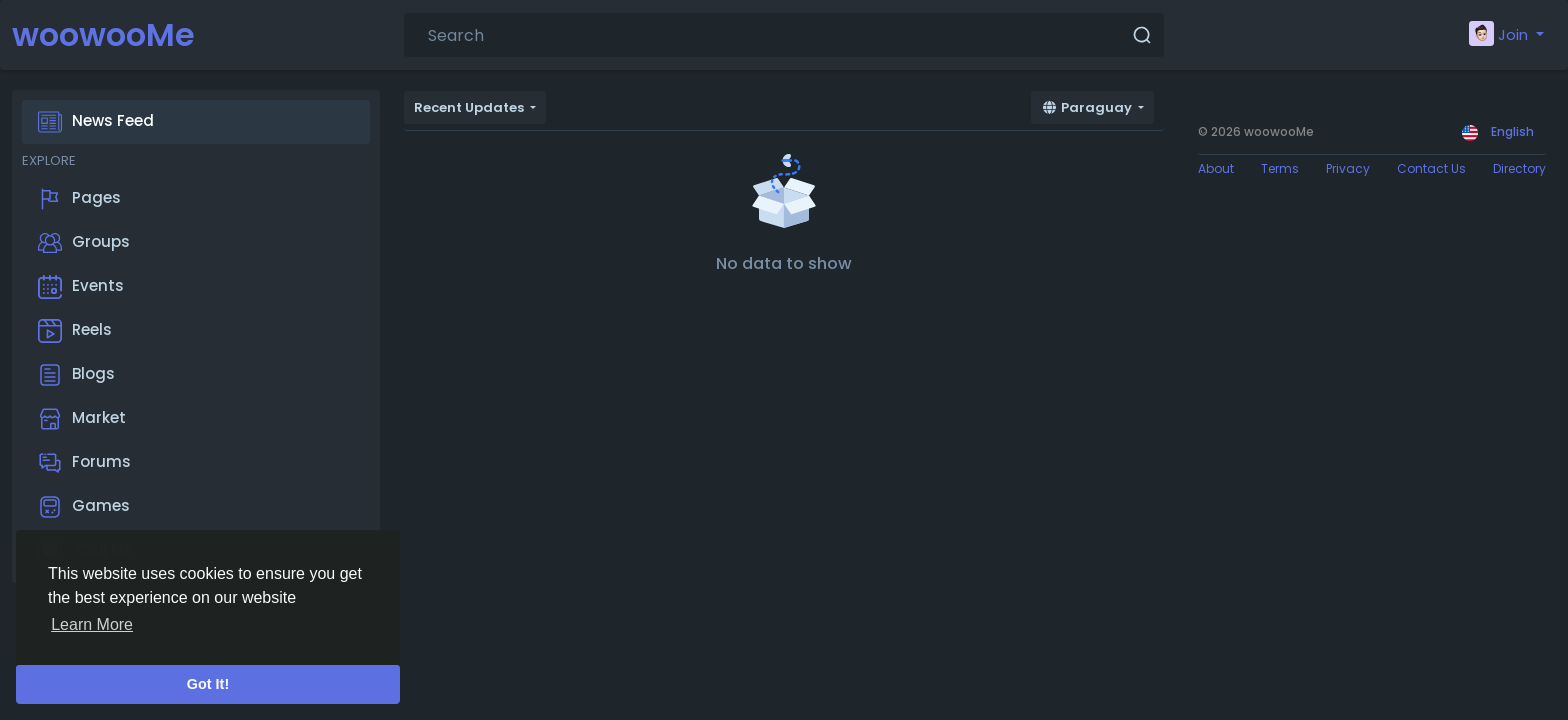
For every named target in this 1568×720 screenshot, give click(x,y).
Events (81, 287)
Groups (84, 243)
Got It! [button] (208, 684)
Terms (1280, 168)
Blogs (76, 375)
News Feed (96, 122)
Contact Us (1431, 168)
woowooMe (103, 34)
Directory (1519, 168)
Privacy (1348, 168)
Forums (84, 463)
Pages (79, 199)
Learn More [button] (92, 624)
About (1216, 168)
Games (84, 507)
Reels (75, 331)
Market (82, 419)
